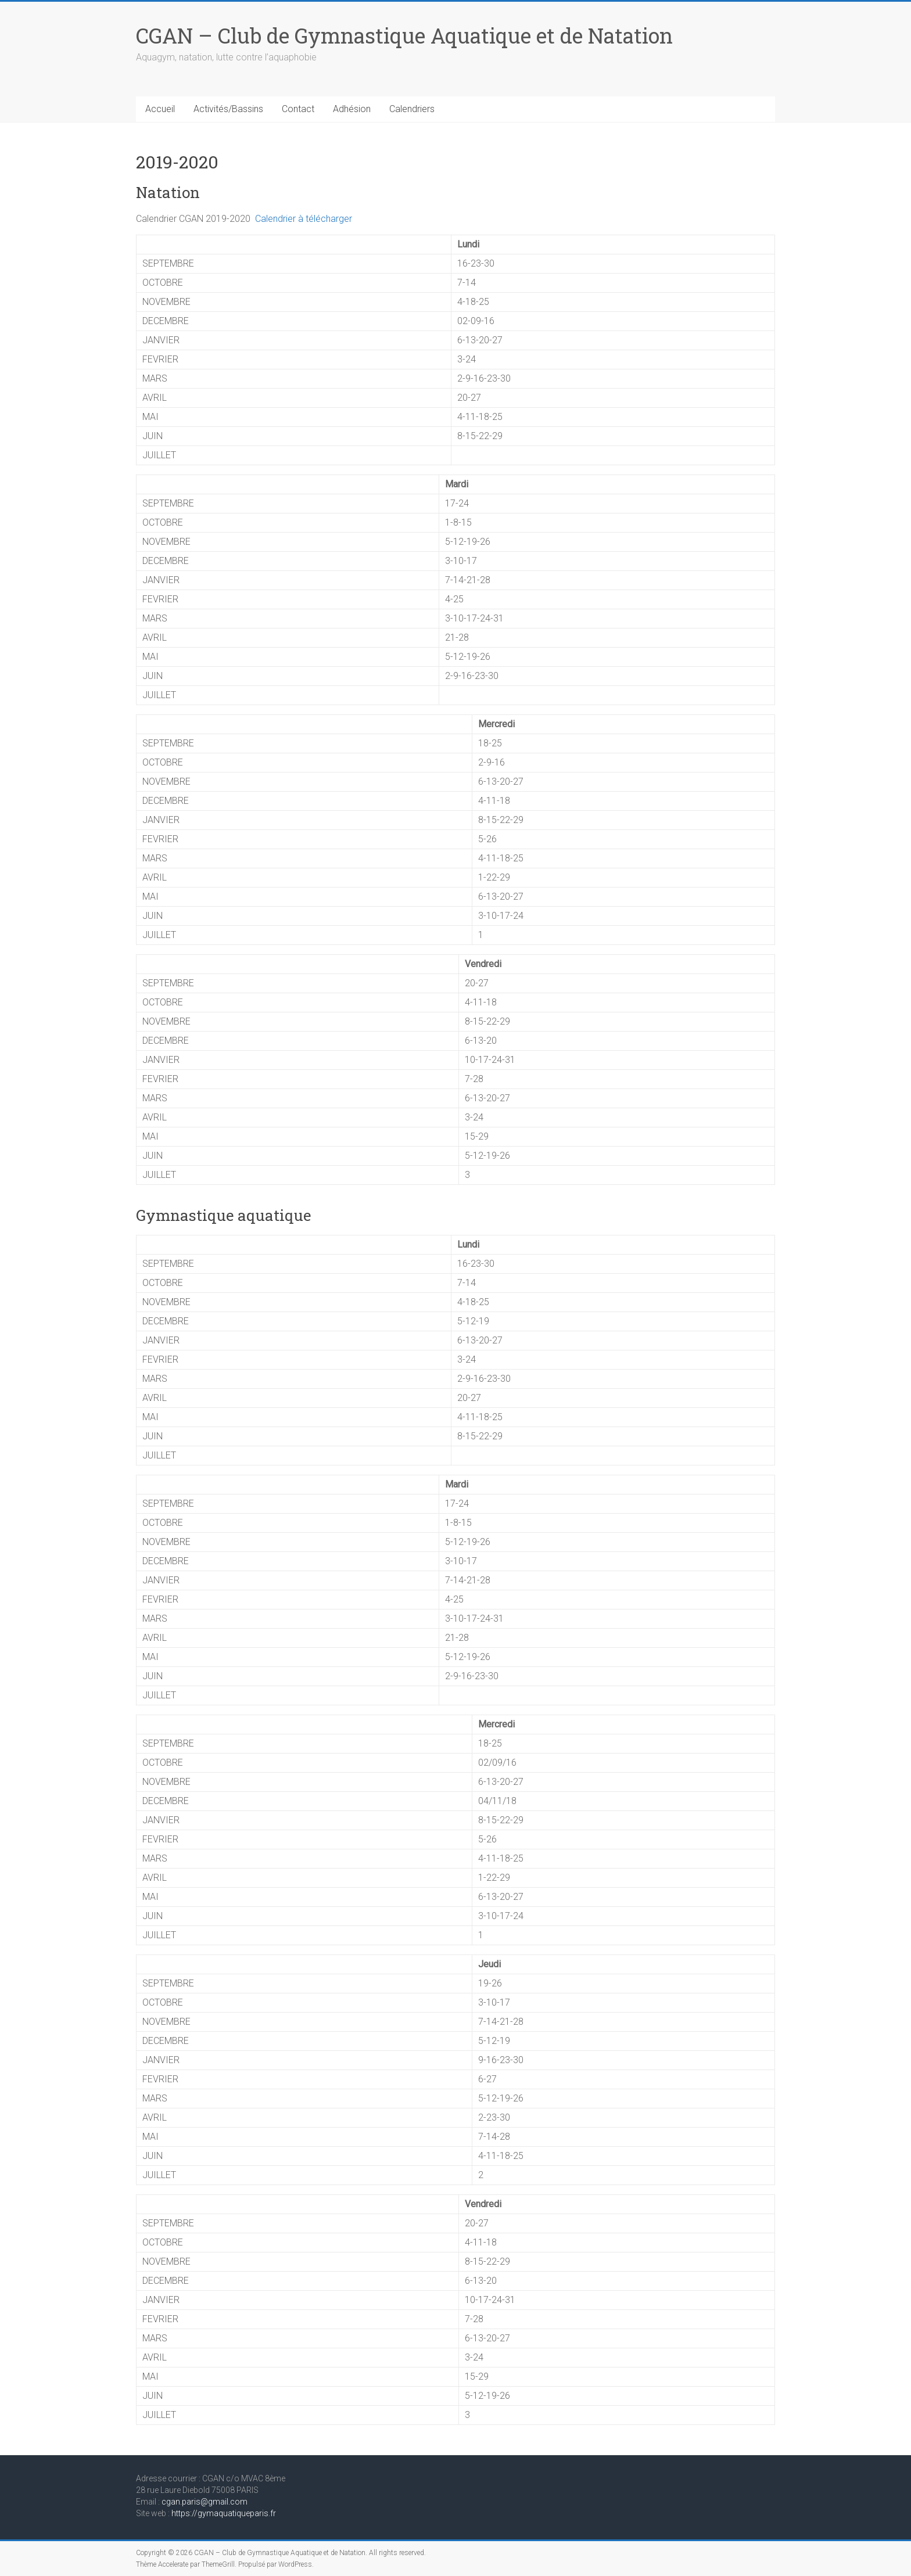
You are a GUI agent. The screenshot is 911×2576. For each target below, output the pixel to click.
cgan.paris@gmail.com (205, 2501)
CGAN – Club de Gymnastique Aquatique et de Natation (404, 35)
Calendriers (412, 108)
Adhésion (352, 108)
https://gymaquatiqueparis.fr (223, 2513)
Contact (298, 108)
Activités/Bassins (228, 108)
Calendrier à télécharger (303, 218)
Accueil (160, 108)
